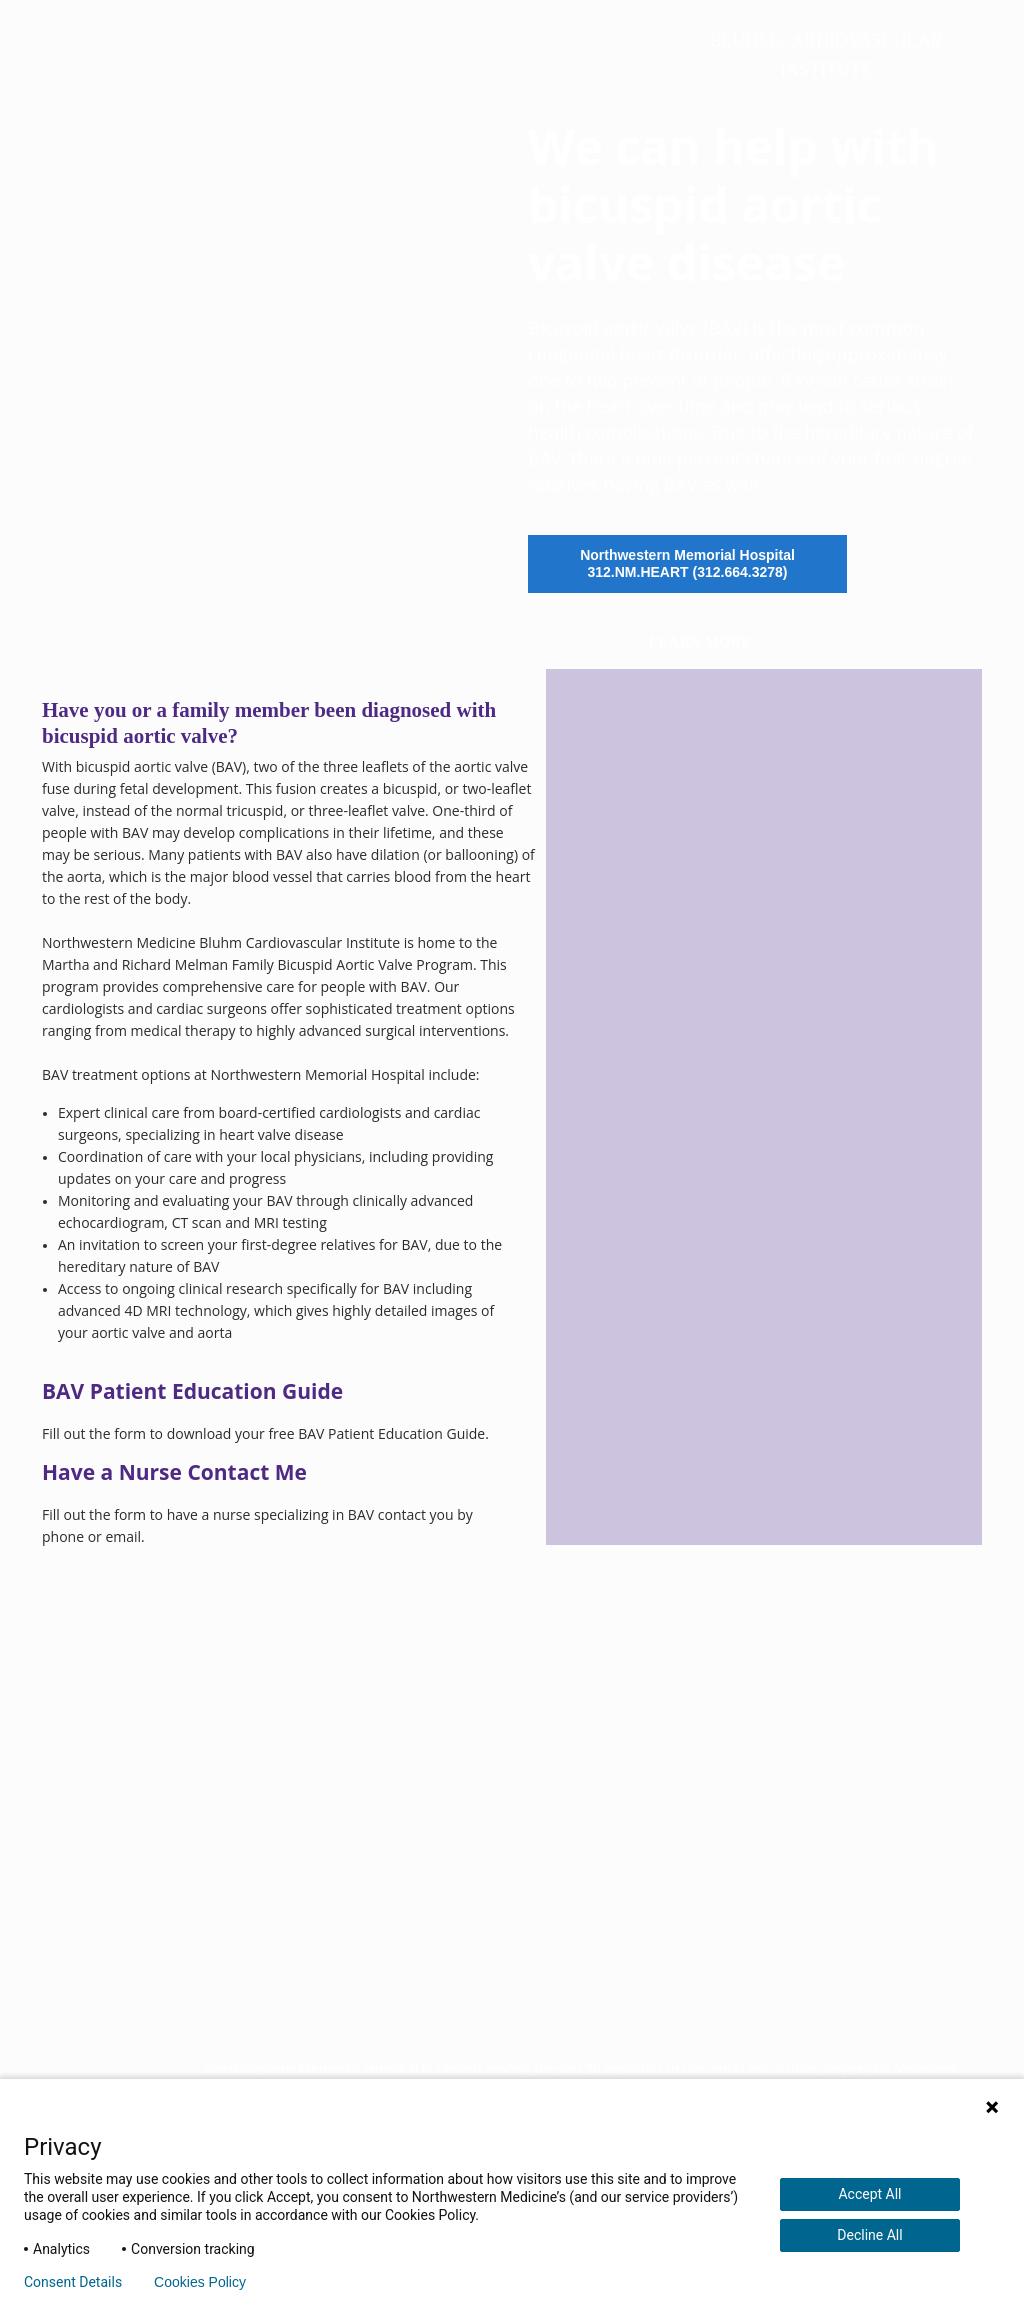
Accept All (869, 2194)
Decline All (869, 2235)
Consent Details (73, 2282)
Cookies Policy (200, 2282)
